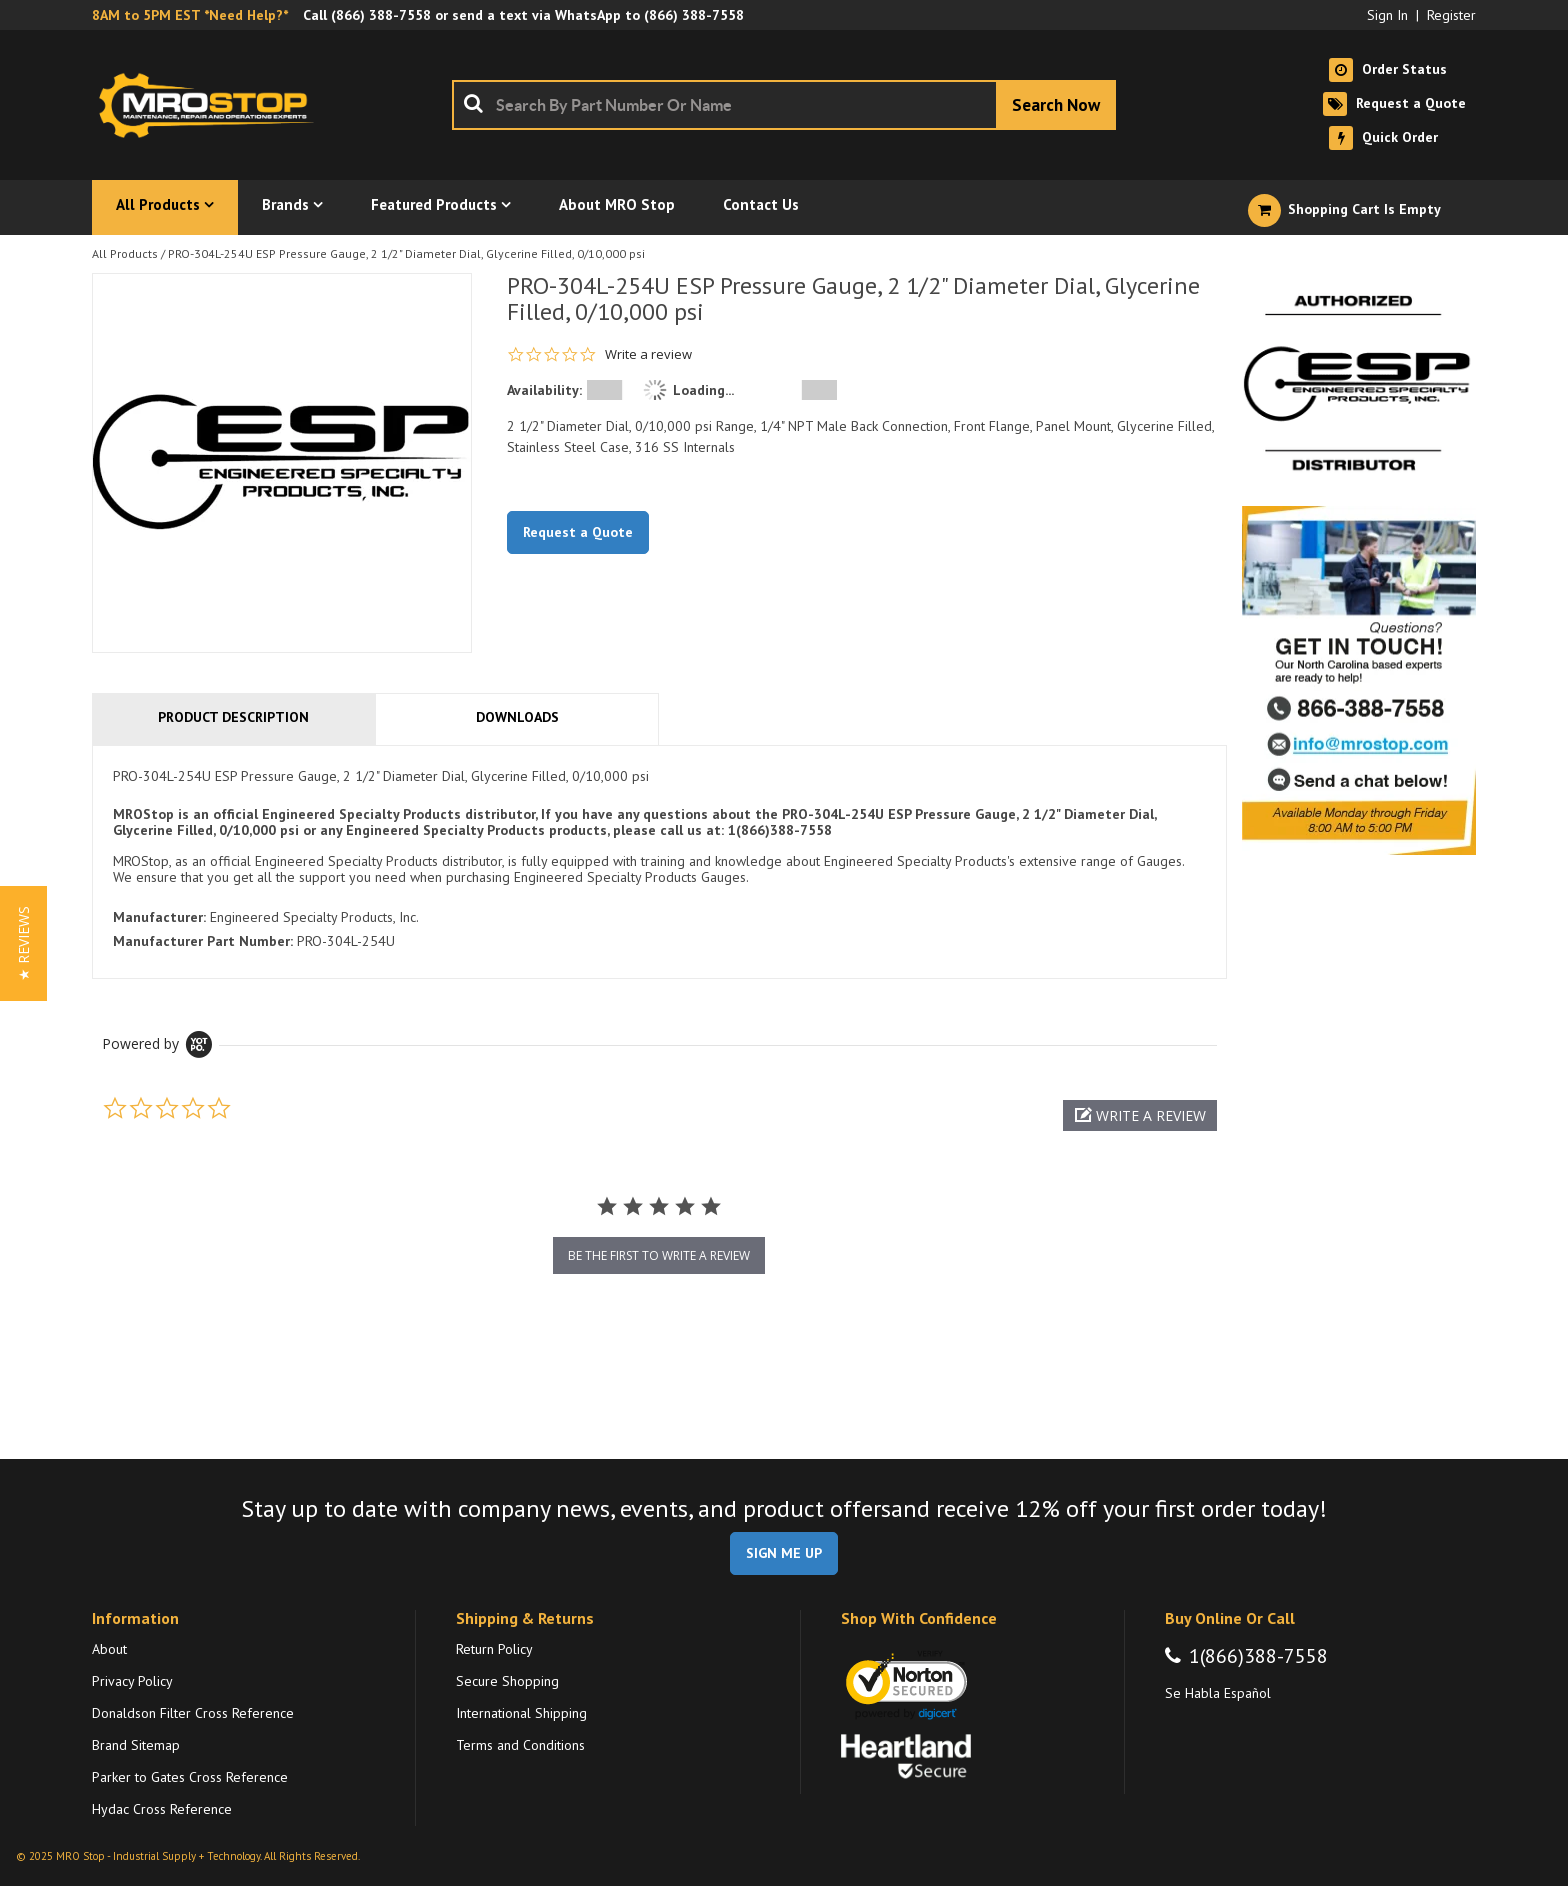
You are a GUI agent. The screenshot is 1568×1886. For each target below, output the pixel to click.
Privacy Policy (132, 1681)
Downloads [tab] (517, 717)
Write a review (648, 354)
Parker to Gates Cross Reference (190, 1777)
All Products (125, 253)
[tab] (659, 862)
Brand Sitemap (136, 1745)
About (109, 1649)
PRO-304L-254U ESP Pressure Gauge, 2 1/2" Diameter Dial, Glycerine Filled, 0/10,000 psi (406, 253)
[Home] (212, 105)
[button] (1140, 1115)
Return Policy (494, 1649)
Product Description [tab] (233, 717)
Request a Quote (578, 532)
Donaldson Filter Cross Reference (193, 1713)
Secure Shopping (507, 1681)
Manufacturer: (159, 917)
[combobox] (784, 105)
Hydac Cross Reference (162, 1809)
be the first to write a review (659, 1255)
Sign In (1387, 15)
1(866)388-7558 (1258, 1656)
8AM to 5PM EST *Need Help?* (190, 15)
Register (1451, 15)
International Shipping (521, 1713)
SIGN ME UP (784, 1553)
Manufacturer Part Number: (203, 941)
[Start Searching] (1056, 105)
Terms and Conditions (520, 1745)
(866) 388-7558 (381, 15)
